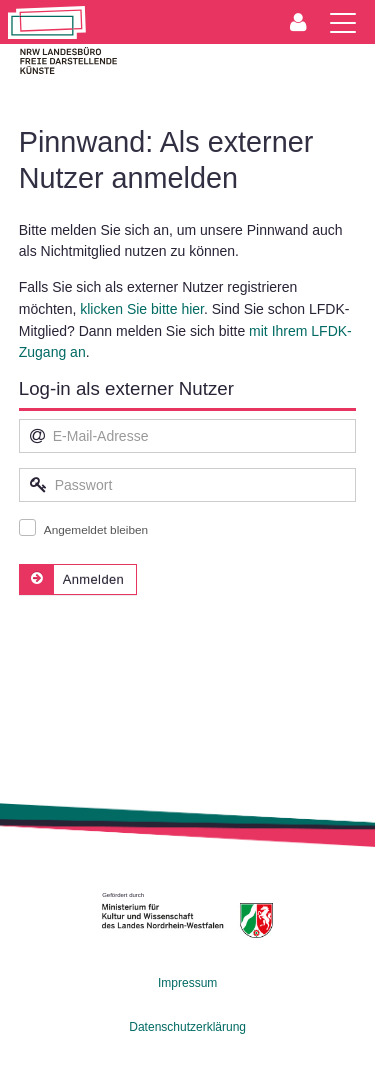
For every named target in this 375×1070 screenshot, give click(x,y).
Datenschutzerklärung (187, 1027)
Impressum (187, 983)
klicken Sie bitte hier (142, 309)
